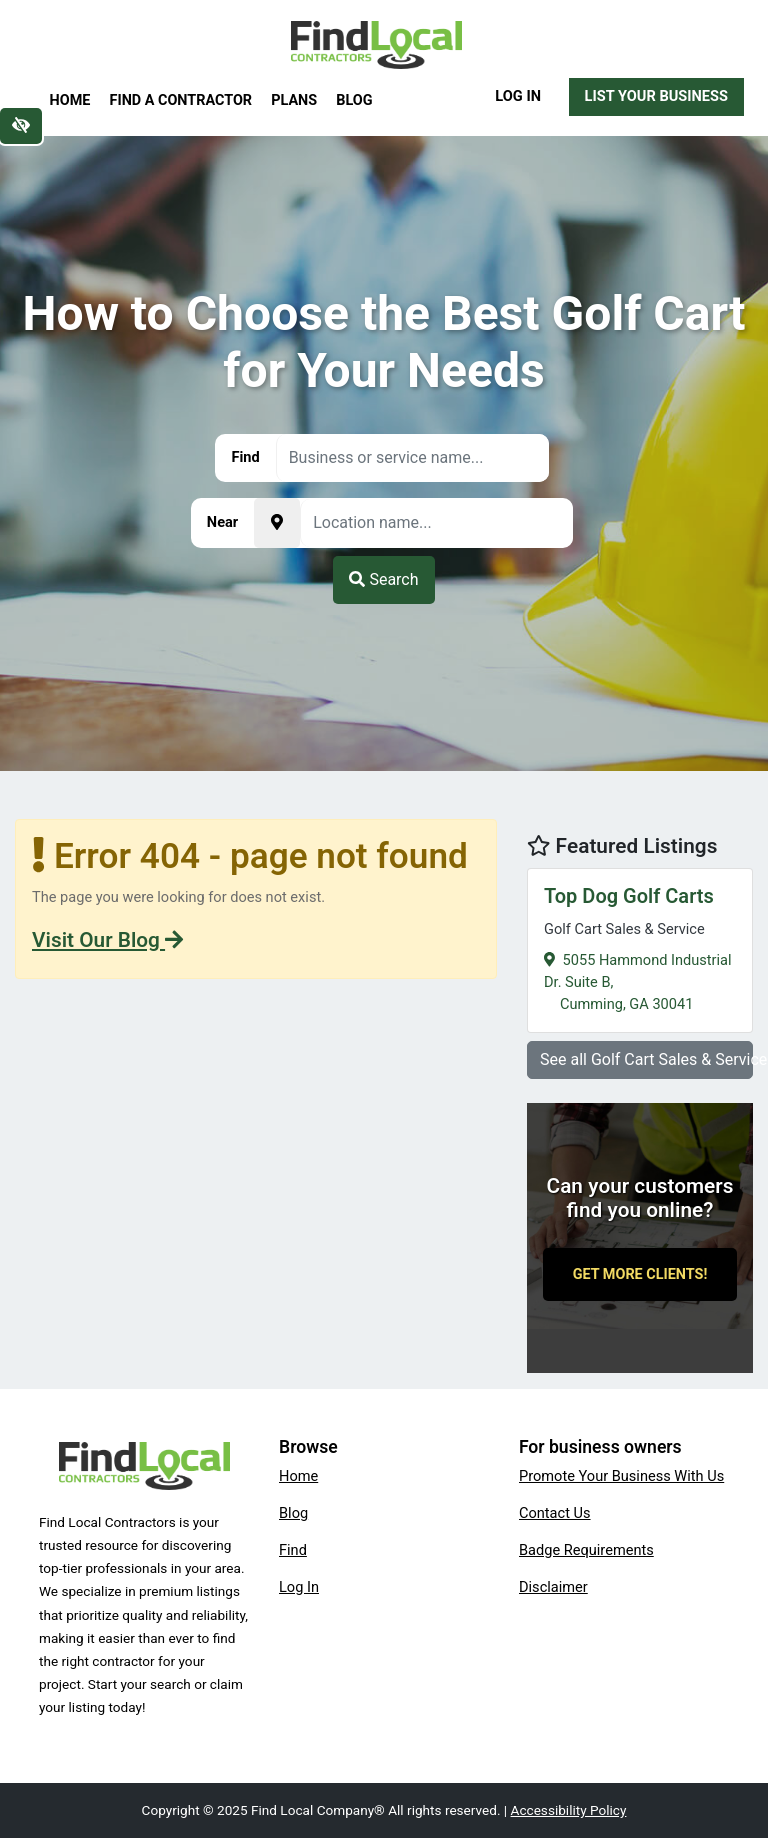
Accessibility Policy (569, 1810)
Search (383, 579)
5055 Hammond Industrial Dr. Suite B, (640, 947)
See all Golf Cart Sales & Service (646, 1059)
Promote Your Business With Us (621, 1476)
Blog (354, 100)
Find (293, 1550)
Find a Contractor (181, 100)
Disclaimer (553, 1587)
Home (70, 100)
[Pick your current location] (277, 523)
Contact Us (555, 1513)
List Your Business (656, 96)
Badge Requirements (586, 1550)
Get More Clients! (640, 1274)
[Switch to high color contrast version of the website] (21, 126)
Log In (518, 96)
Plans (294, 100)
